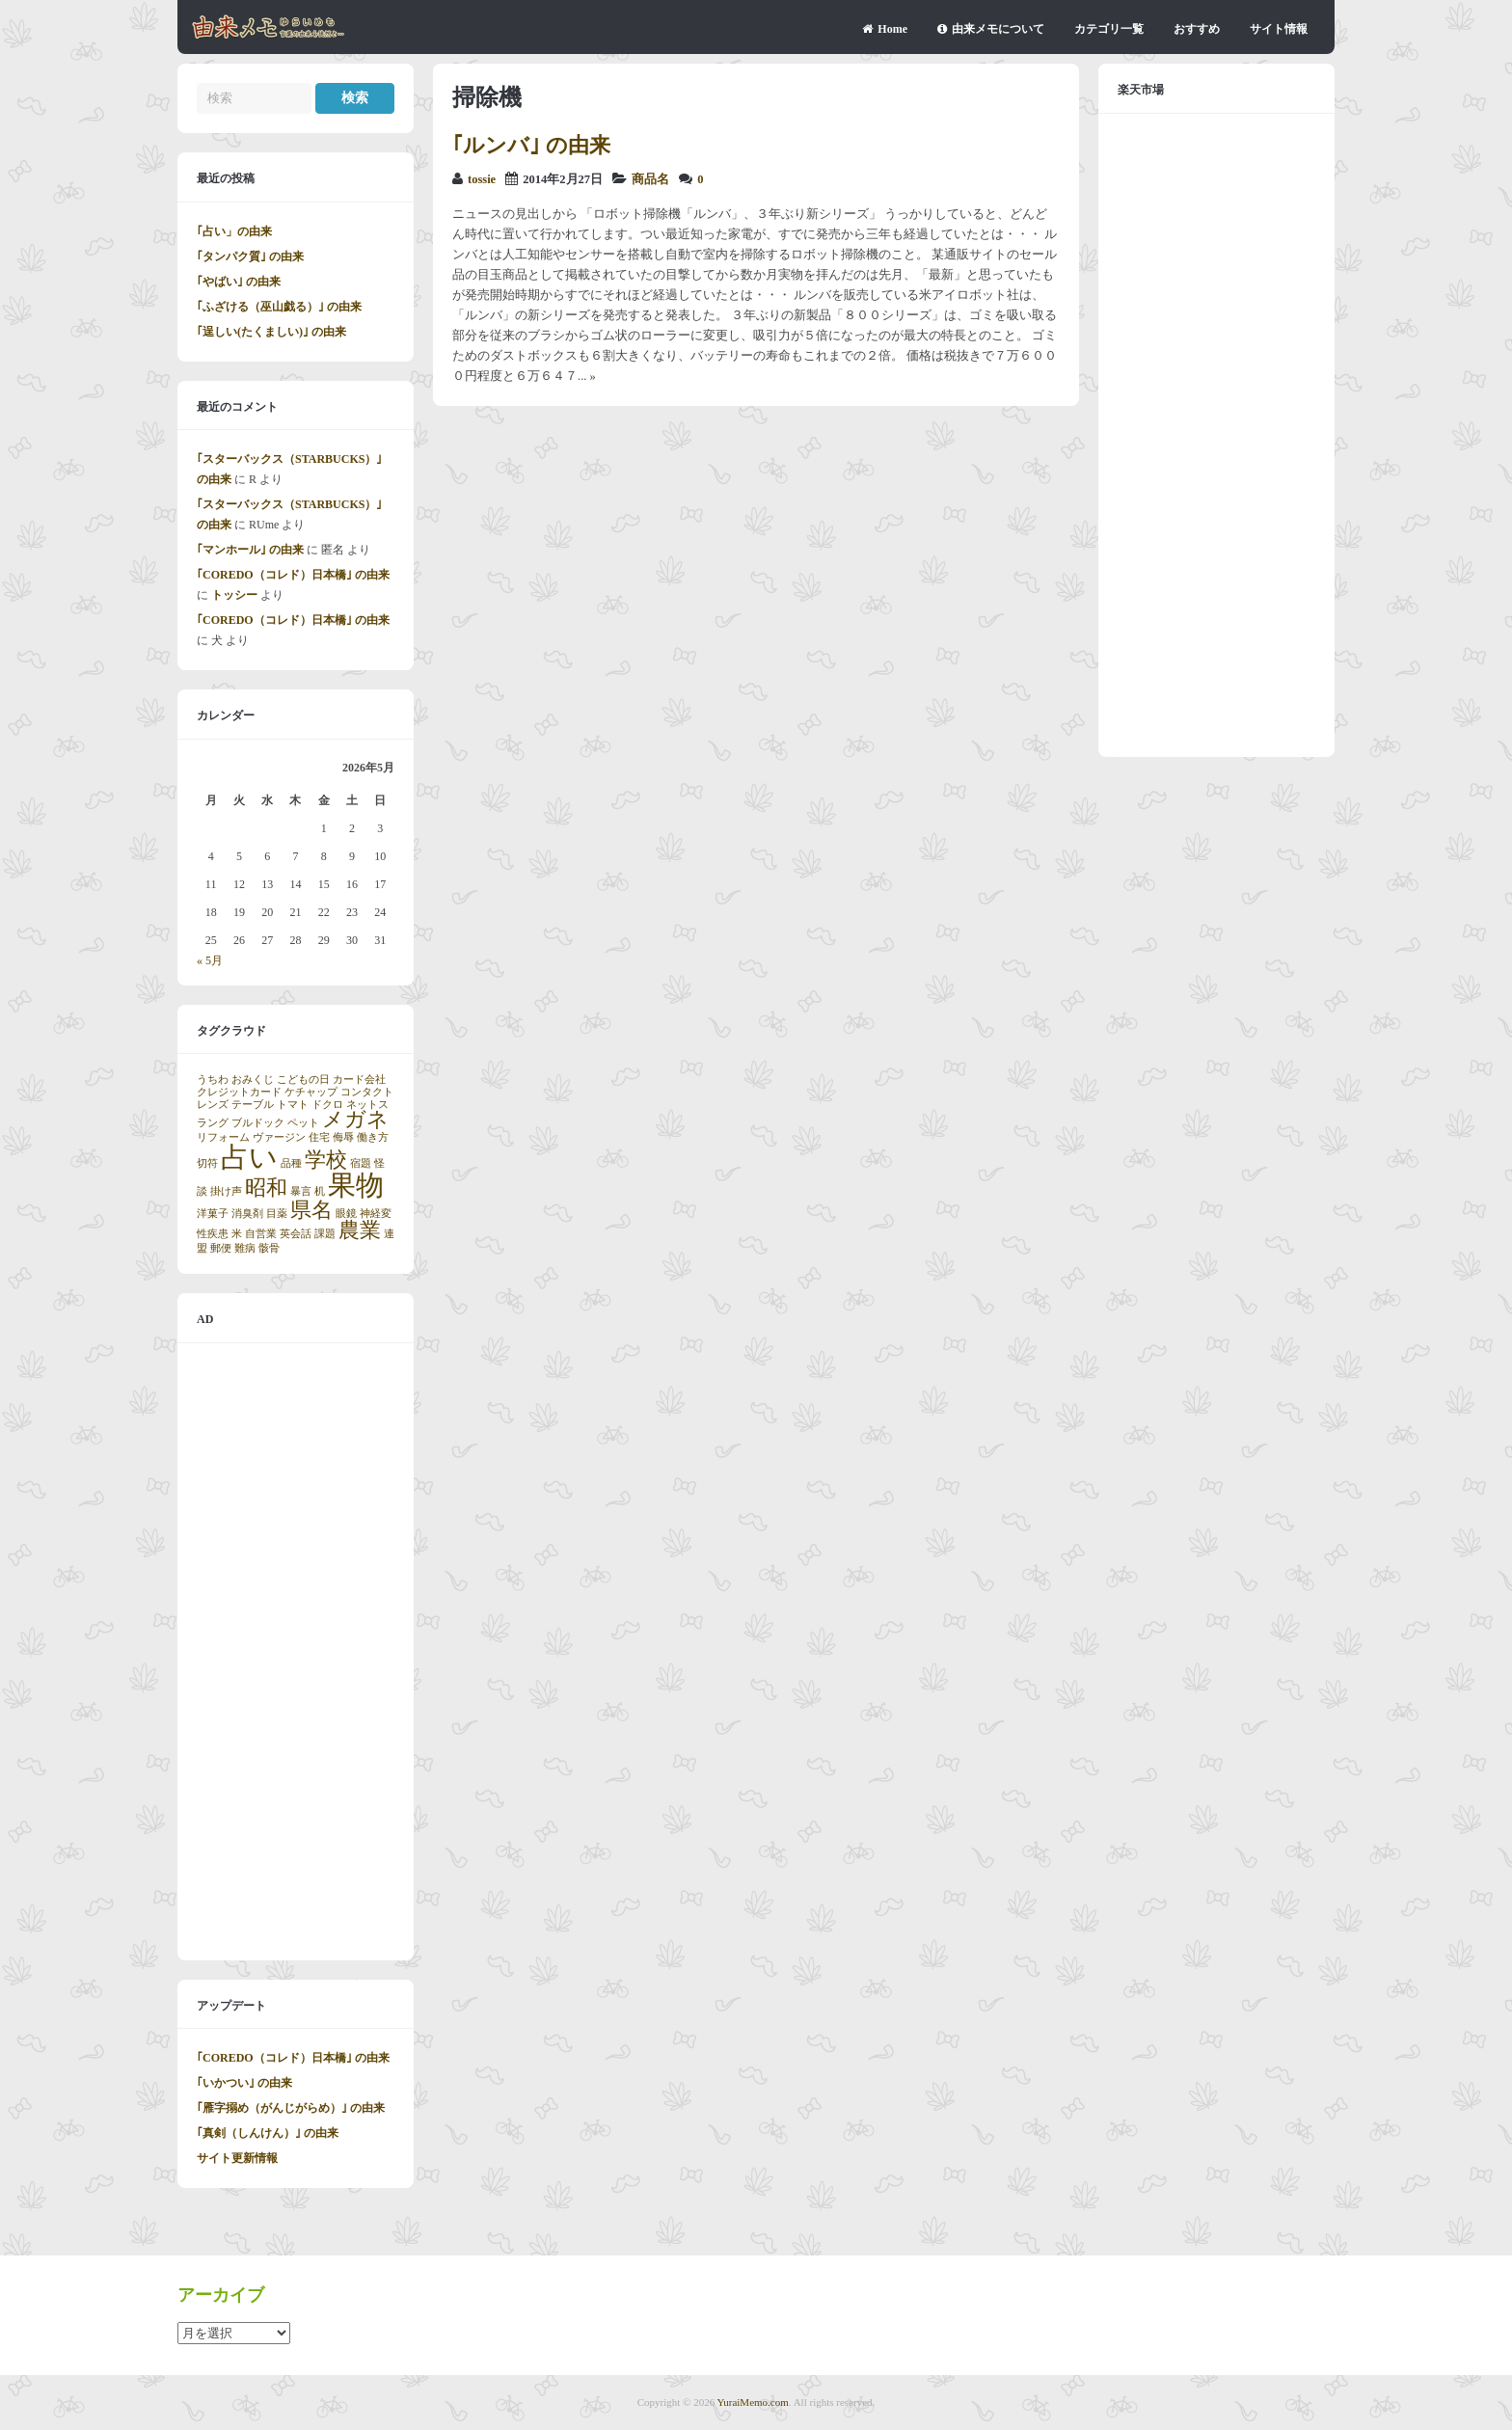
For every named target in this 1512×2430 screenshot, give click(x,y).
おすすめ (1197, 29)
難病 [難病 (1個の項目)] (245, 1248)
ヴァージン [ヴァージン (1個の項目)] (279, 1137)
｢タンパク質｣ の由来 (250, 256)
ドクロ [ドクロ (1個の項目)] (327, 1104)
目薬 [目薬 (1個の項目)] (276, 1213)
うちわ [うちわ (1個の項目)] (213, 1079)
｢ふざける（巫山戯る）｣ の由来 (279, 306)
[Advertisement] (295, 1652)
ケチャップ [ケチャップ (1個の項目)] (311, 1092)
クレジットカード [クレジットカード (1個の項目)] (239, 1092)
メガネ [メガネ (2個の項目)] (355, 1119)
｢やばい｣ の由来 (239, 281)
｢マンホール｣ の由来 (250, 549)
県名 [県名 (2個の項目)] (311, 1210)
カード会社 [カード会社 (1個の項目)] (359, 1079)
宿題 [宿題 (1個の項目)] (360, 1163)
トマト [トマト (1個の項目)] (293, 1104)
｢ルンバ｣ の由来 (531, 145)
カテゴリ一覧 (1109, 29)
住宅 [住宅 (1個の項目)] (319, 1137)
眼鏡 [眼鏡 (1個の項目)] (346, 1213)
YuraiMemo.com (753, 2402)
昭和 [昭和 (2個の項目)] (266, 1188)
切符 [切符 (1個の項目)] (207, 1163)
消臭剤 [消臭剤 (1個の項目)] (247, 1213)
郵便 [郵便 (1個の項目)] (220, 1248)
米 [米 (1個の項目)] (236, 1233)
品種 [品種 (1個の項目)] (291, 1163)
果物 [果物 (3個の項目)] (356, 1185)
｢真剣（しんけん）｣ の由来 (267, 2133)
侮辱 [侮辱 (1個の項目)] (343, 1137)
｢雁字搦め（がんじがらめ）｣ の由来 (291, 2108)
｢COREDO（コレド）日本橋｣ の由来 (293, 574)
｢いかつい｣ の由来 (244, 2083)
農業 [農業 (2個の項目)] (359, 1230)
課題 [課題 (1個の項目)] (325, 1233)
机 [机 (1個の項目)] (319, 1191)
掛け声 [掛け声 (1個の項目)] (226, 1191)
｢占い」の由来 (234, 231)
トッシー (234, 595)
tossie (482, 179)
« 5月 (210, 960)
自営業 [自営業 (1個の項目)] (261, 1233)
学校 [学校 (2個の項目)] (326, 1160)
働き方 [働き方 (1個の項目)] (373, 1137)
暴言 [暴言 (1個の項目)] (300, 1191)
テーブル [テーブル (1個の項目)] (252, 1104)
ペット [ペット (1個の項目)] (303, 1123)
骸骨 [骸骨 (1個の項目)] (269, 1248)
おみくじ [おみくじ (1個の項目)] (252, 1079)
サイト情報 (1279, 29)
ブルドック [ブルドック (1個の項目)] (257, 1123)
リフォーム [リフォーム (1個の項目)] (223, 1137)
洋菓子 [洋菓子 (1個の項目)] (213, 1213)
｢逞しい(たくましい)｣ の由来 (271, 331)
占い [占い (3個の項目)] (249, 1157)
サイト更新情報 (237, 2158)
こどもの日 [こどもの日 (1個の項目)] (303, 1079)
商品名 (650, 179)
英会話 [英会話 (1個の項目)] (295, 1233)
